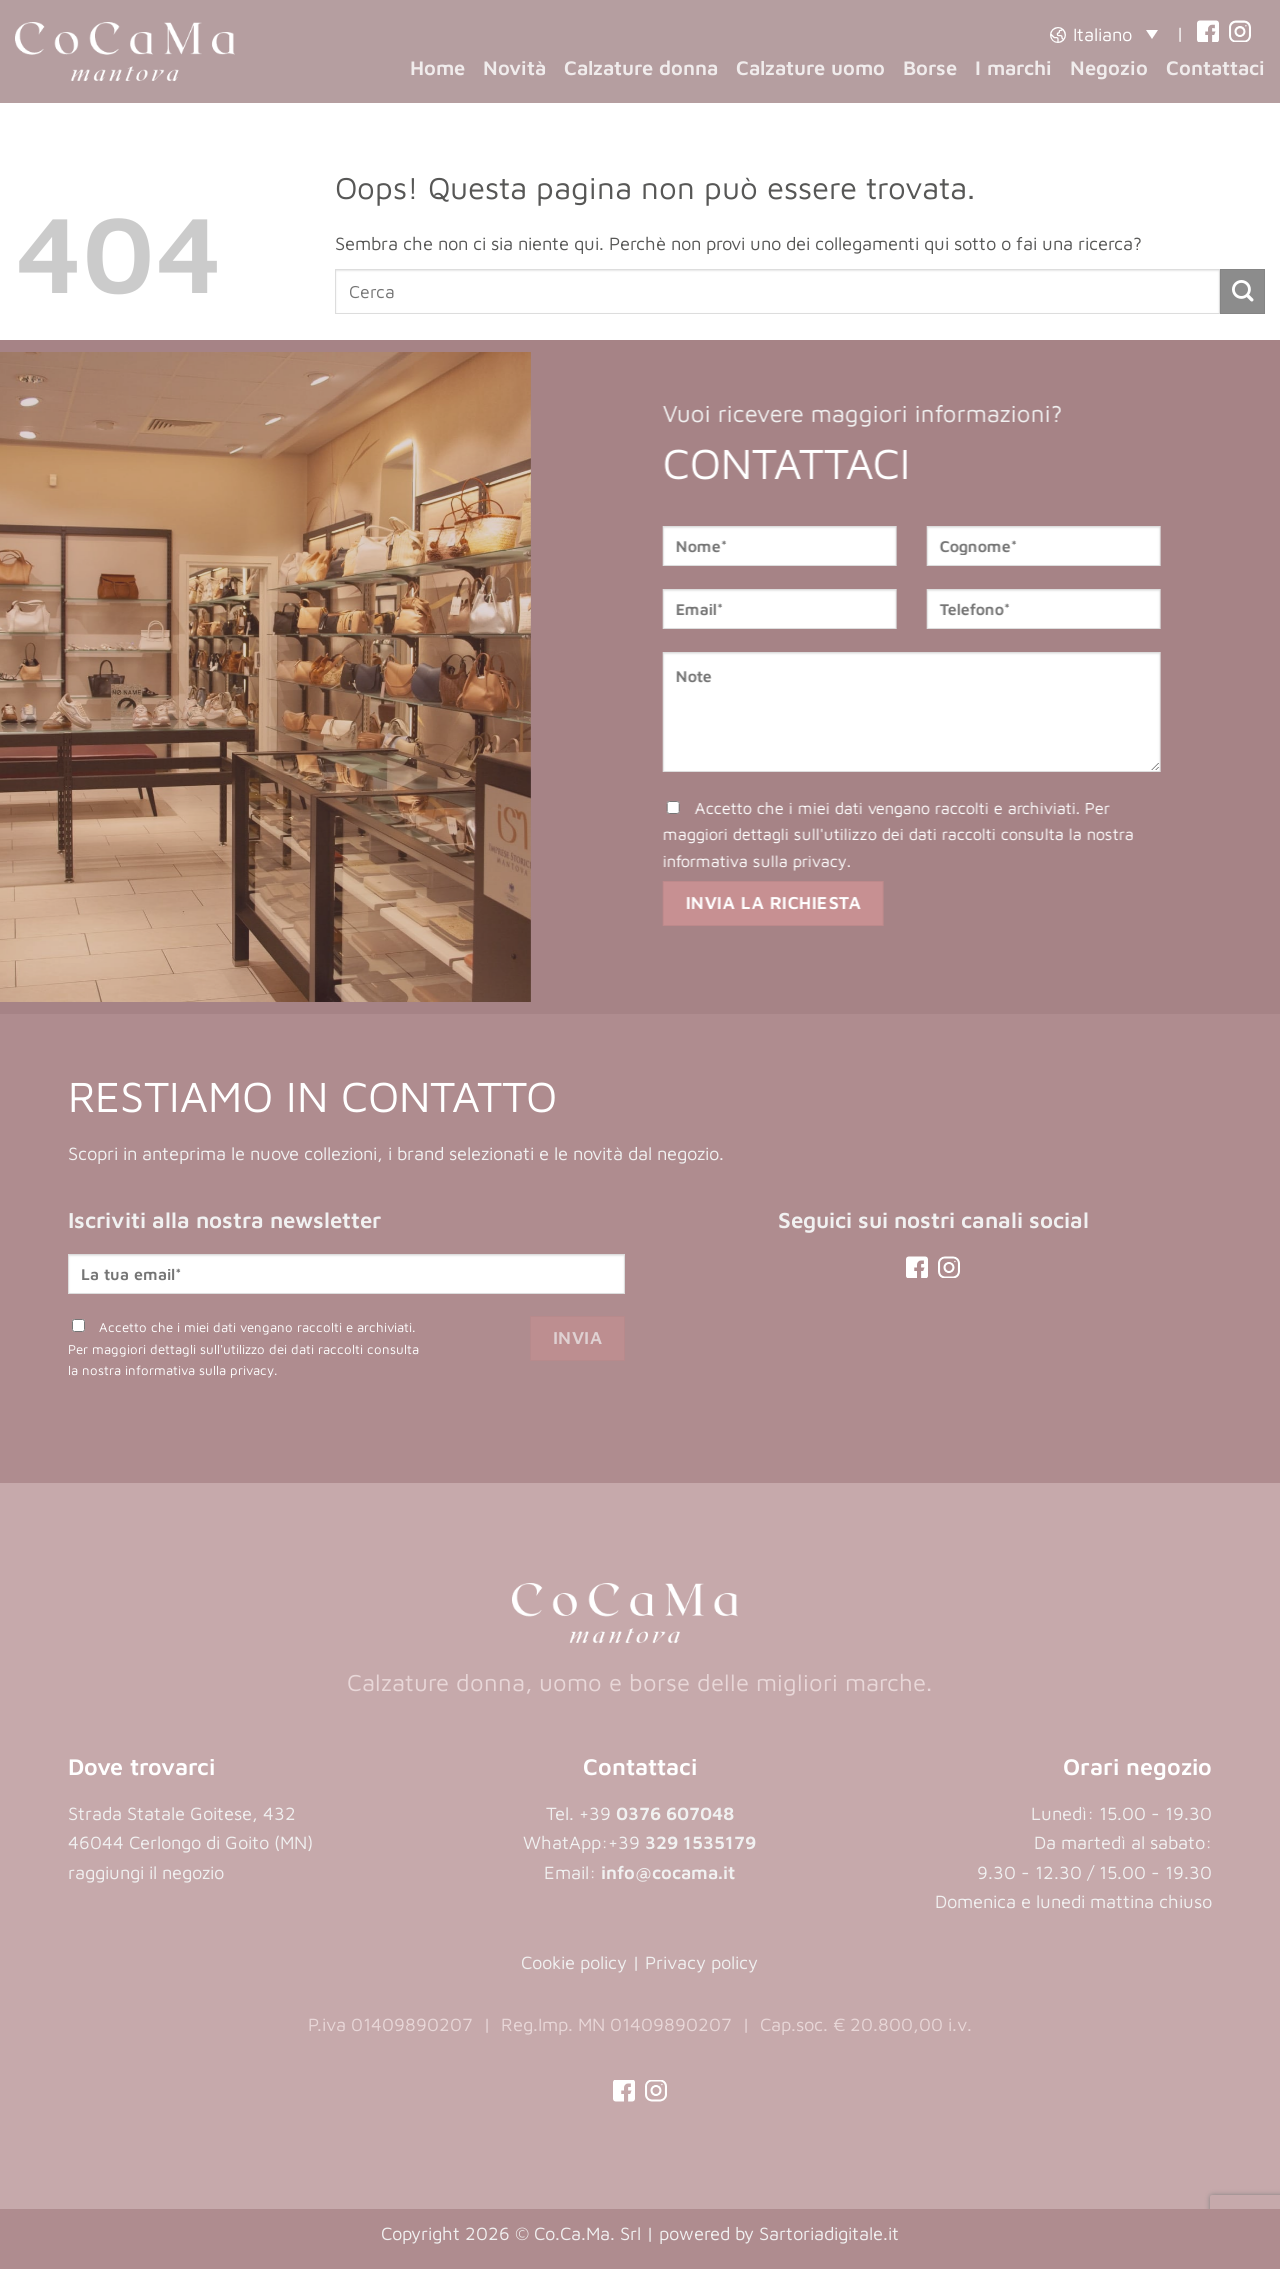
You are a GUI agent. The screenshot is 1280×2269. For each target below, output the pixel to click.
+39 (682, 1842)
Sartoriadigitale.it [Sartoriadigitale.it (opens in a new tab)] (829, 2233)
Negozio (1109, 67)
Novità (514, 67)
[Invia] (1242, 291)
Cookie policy (574, 1962)
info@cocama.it (668, 1872)
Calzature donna (641, 67)
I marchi (1013, 67)
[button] (1104, 33)
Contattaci (1215, 67)
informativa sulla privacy (773, 859)
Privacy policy (701, 1962)
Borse (930, 67)
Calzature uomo (810, 67)
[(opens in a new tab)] (1208, 33)
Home (437, 67)
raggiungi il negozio (146, 1872)
